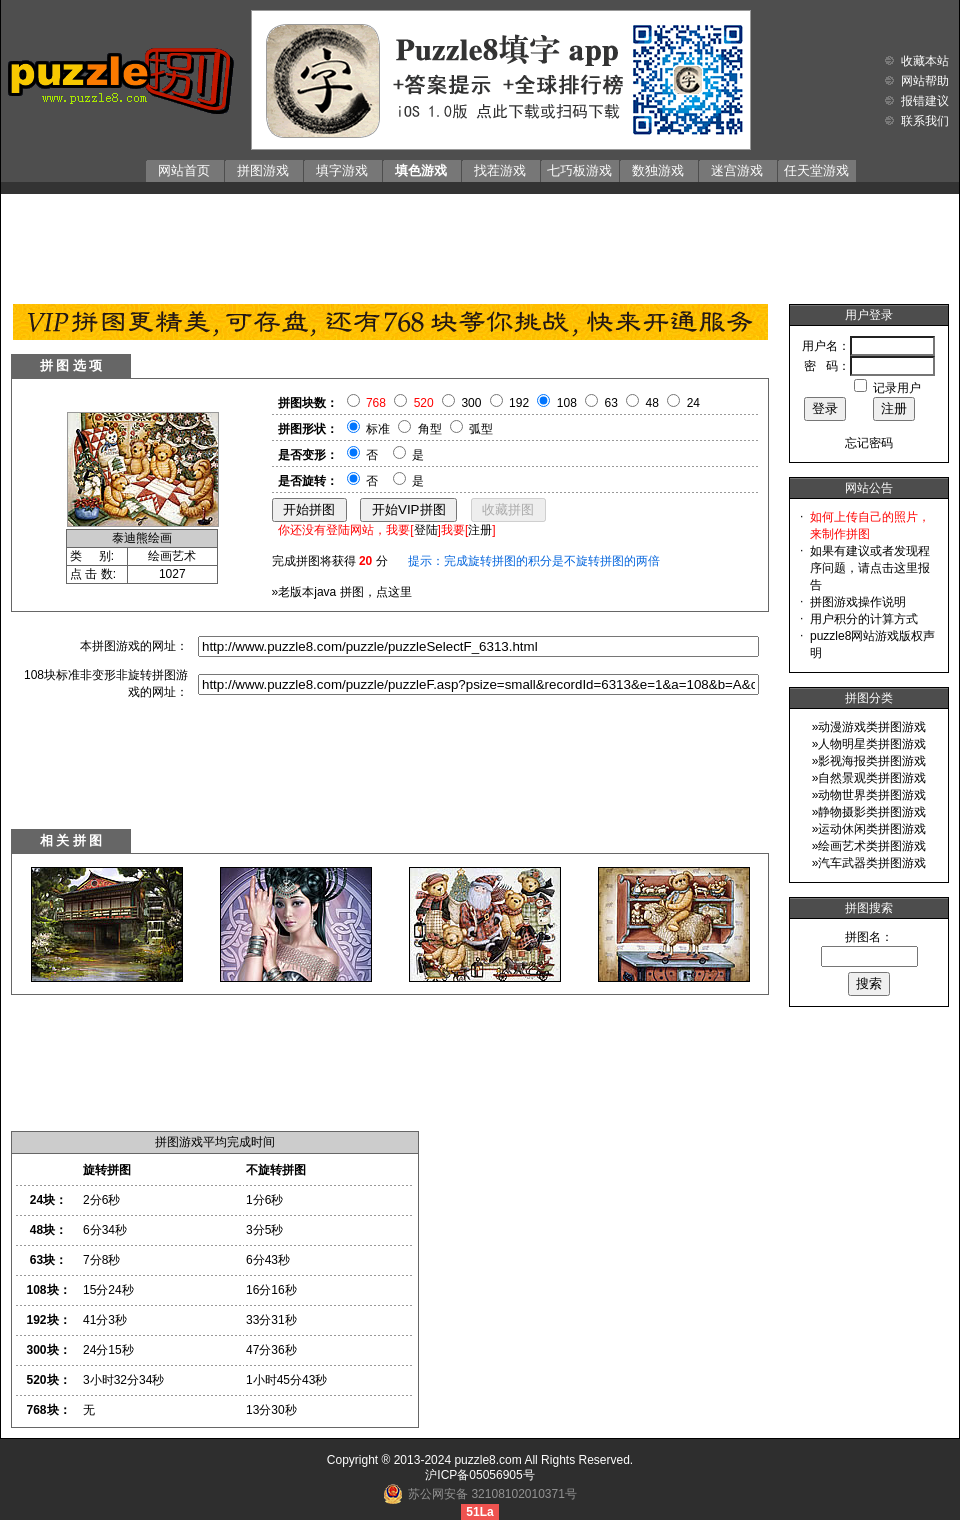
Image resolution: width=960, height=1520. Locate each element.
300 (471, 403)
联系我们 (925, 121)
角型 (430, 429)
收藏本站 (925, 61)
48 (652, 403)
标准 (378, 429)
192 (519, 403)
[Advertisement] (480, 244)
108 (567, 403)
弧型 (481, 429)
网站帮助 (925, 81)
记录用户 (897, 388)
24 (693, 403)
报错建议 (925, 101)
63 (611, 403)
